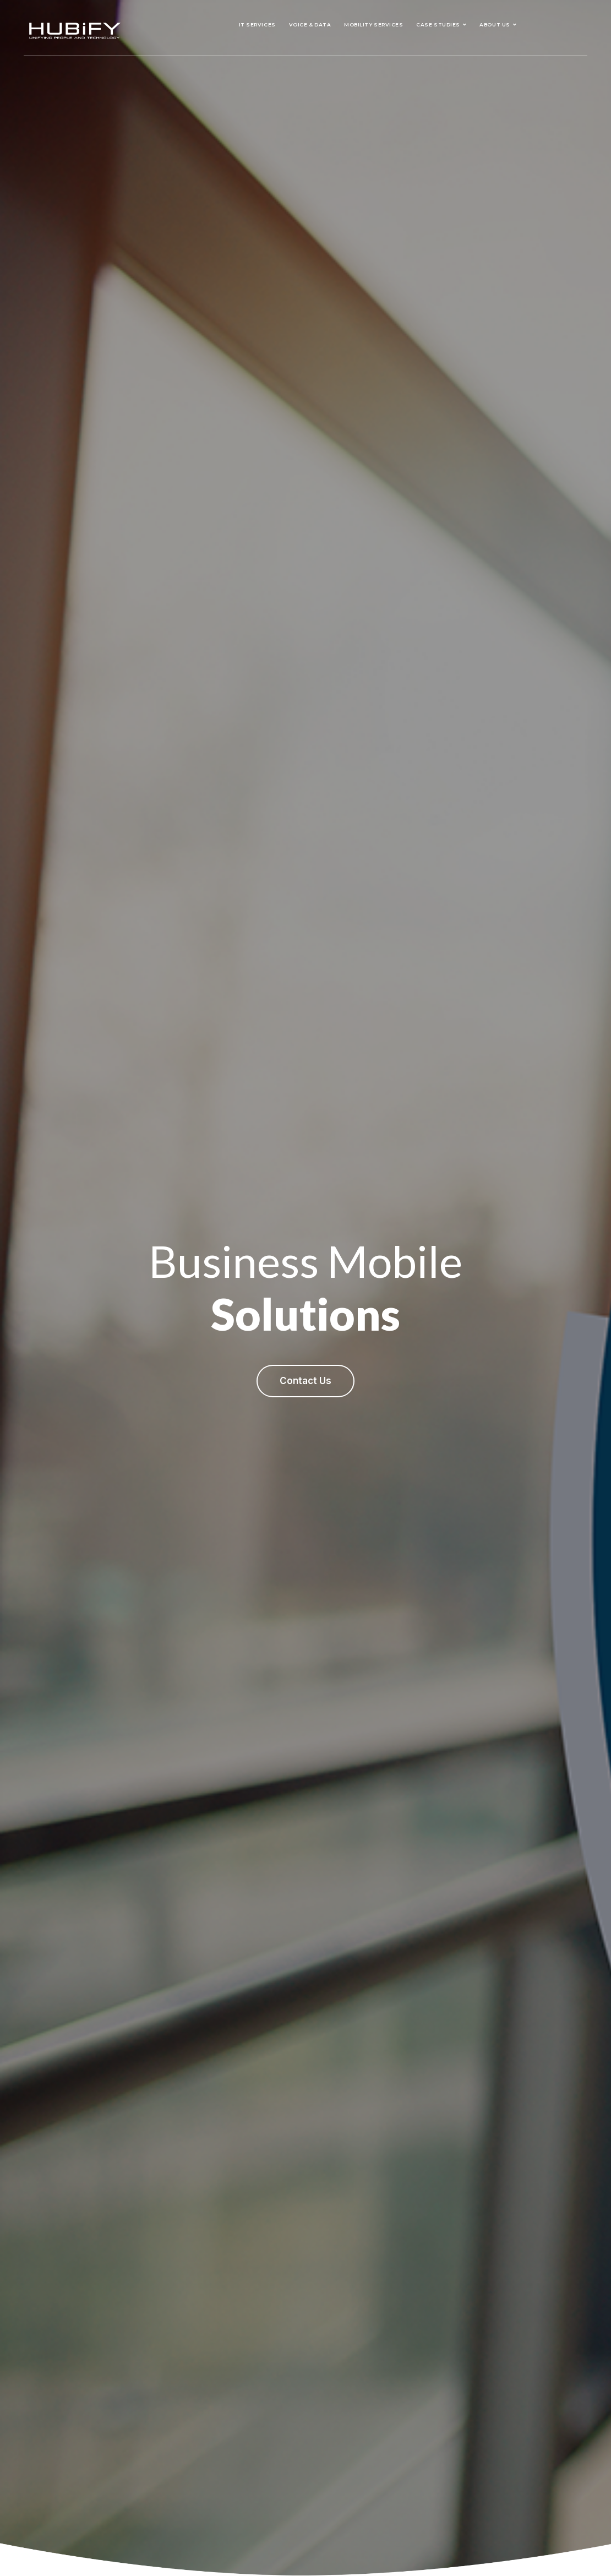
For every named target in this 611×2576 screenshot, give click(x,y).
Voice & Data (310, 24)
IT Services (257, 24)
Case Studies (438, 24)
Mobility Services (373, 24)
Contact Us (305, 1380)
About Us (494, 24)
